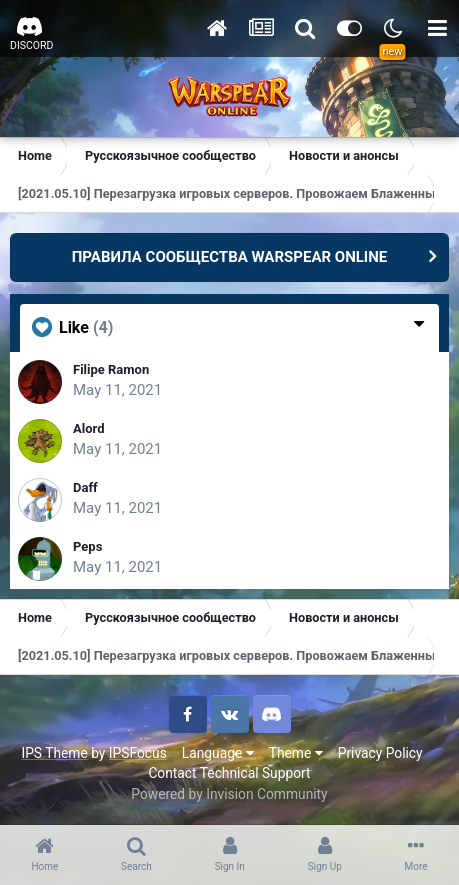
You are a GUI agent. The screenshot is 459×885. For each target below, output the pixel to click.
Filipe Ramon (111, 369)
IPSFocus (138, 753)
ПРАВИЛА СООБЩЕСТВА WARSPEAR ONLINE (230, 257)
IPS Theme (54, 753)
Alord (88, 428)
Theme (296, 753)
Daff (85, 487)
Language (218, 753)
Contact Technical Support (229, 773)
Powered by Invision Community (229, 794)
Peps (87, 546)
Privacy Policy (380, 753)
